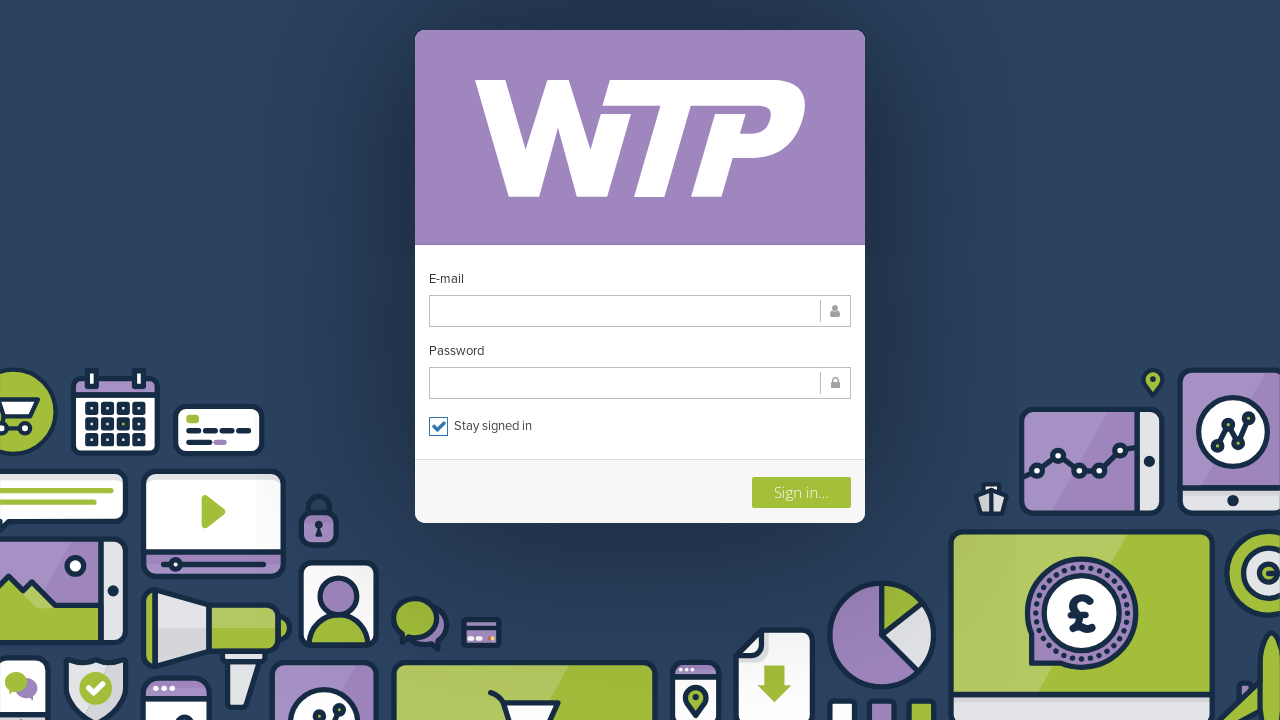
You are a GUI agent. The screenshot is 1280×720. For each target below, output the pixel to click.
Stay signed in (480, 426)
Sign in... (801, 492)
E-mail (446, 279)
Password (456, 351)
